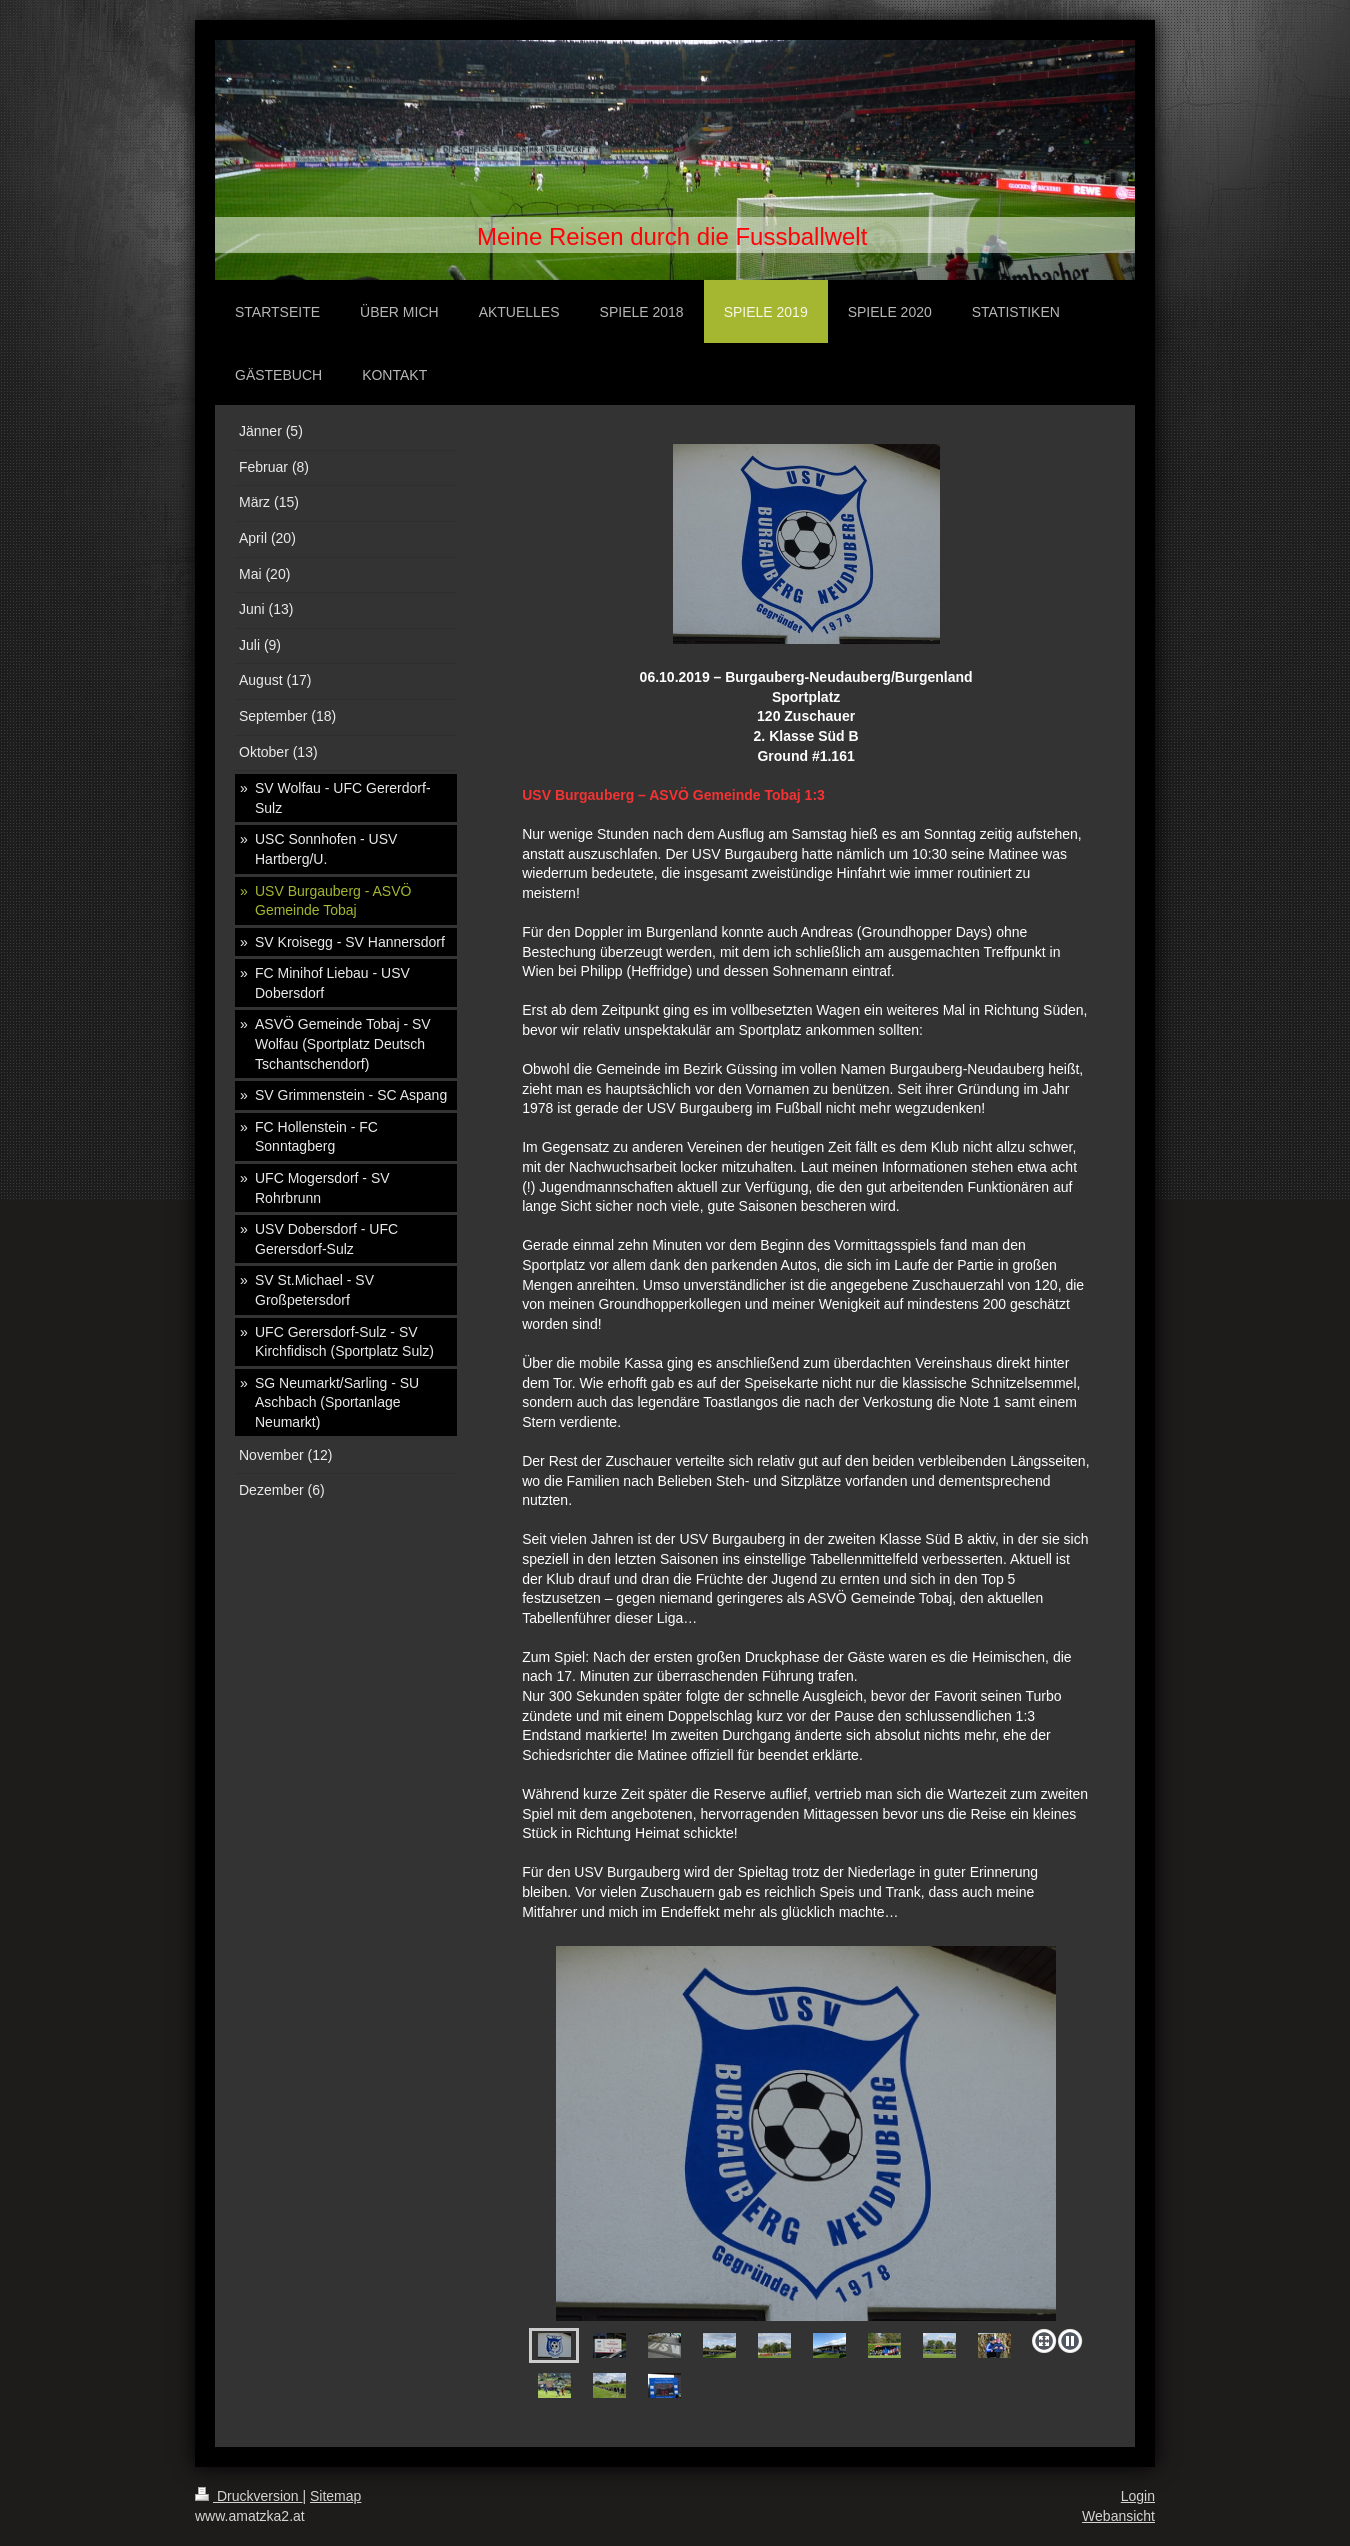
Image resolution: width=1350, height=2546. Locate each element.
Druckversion (248, 2496)
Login (1138, 2496)
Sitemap (335, 2496)
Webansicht (1118, 2516)
